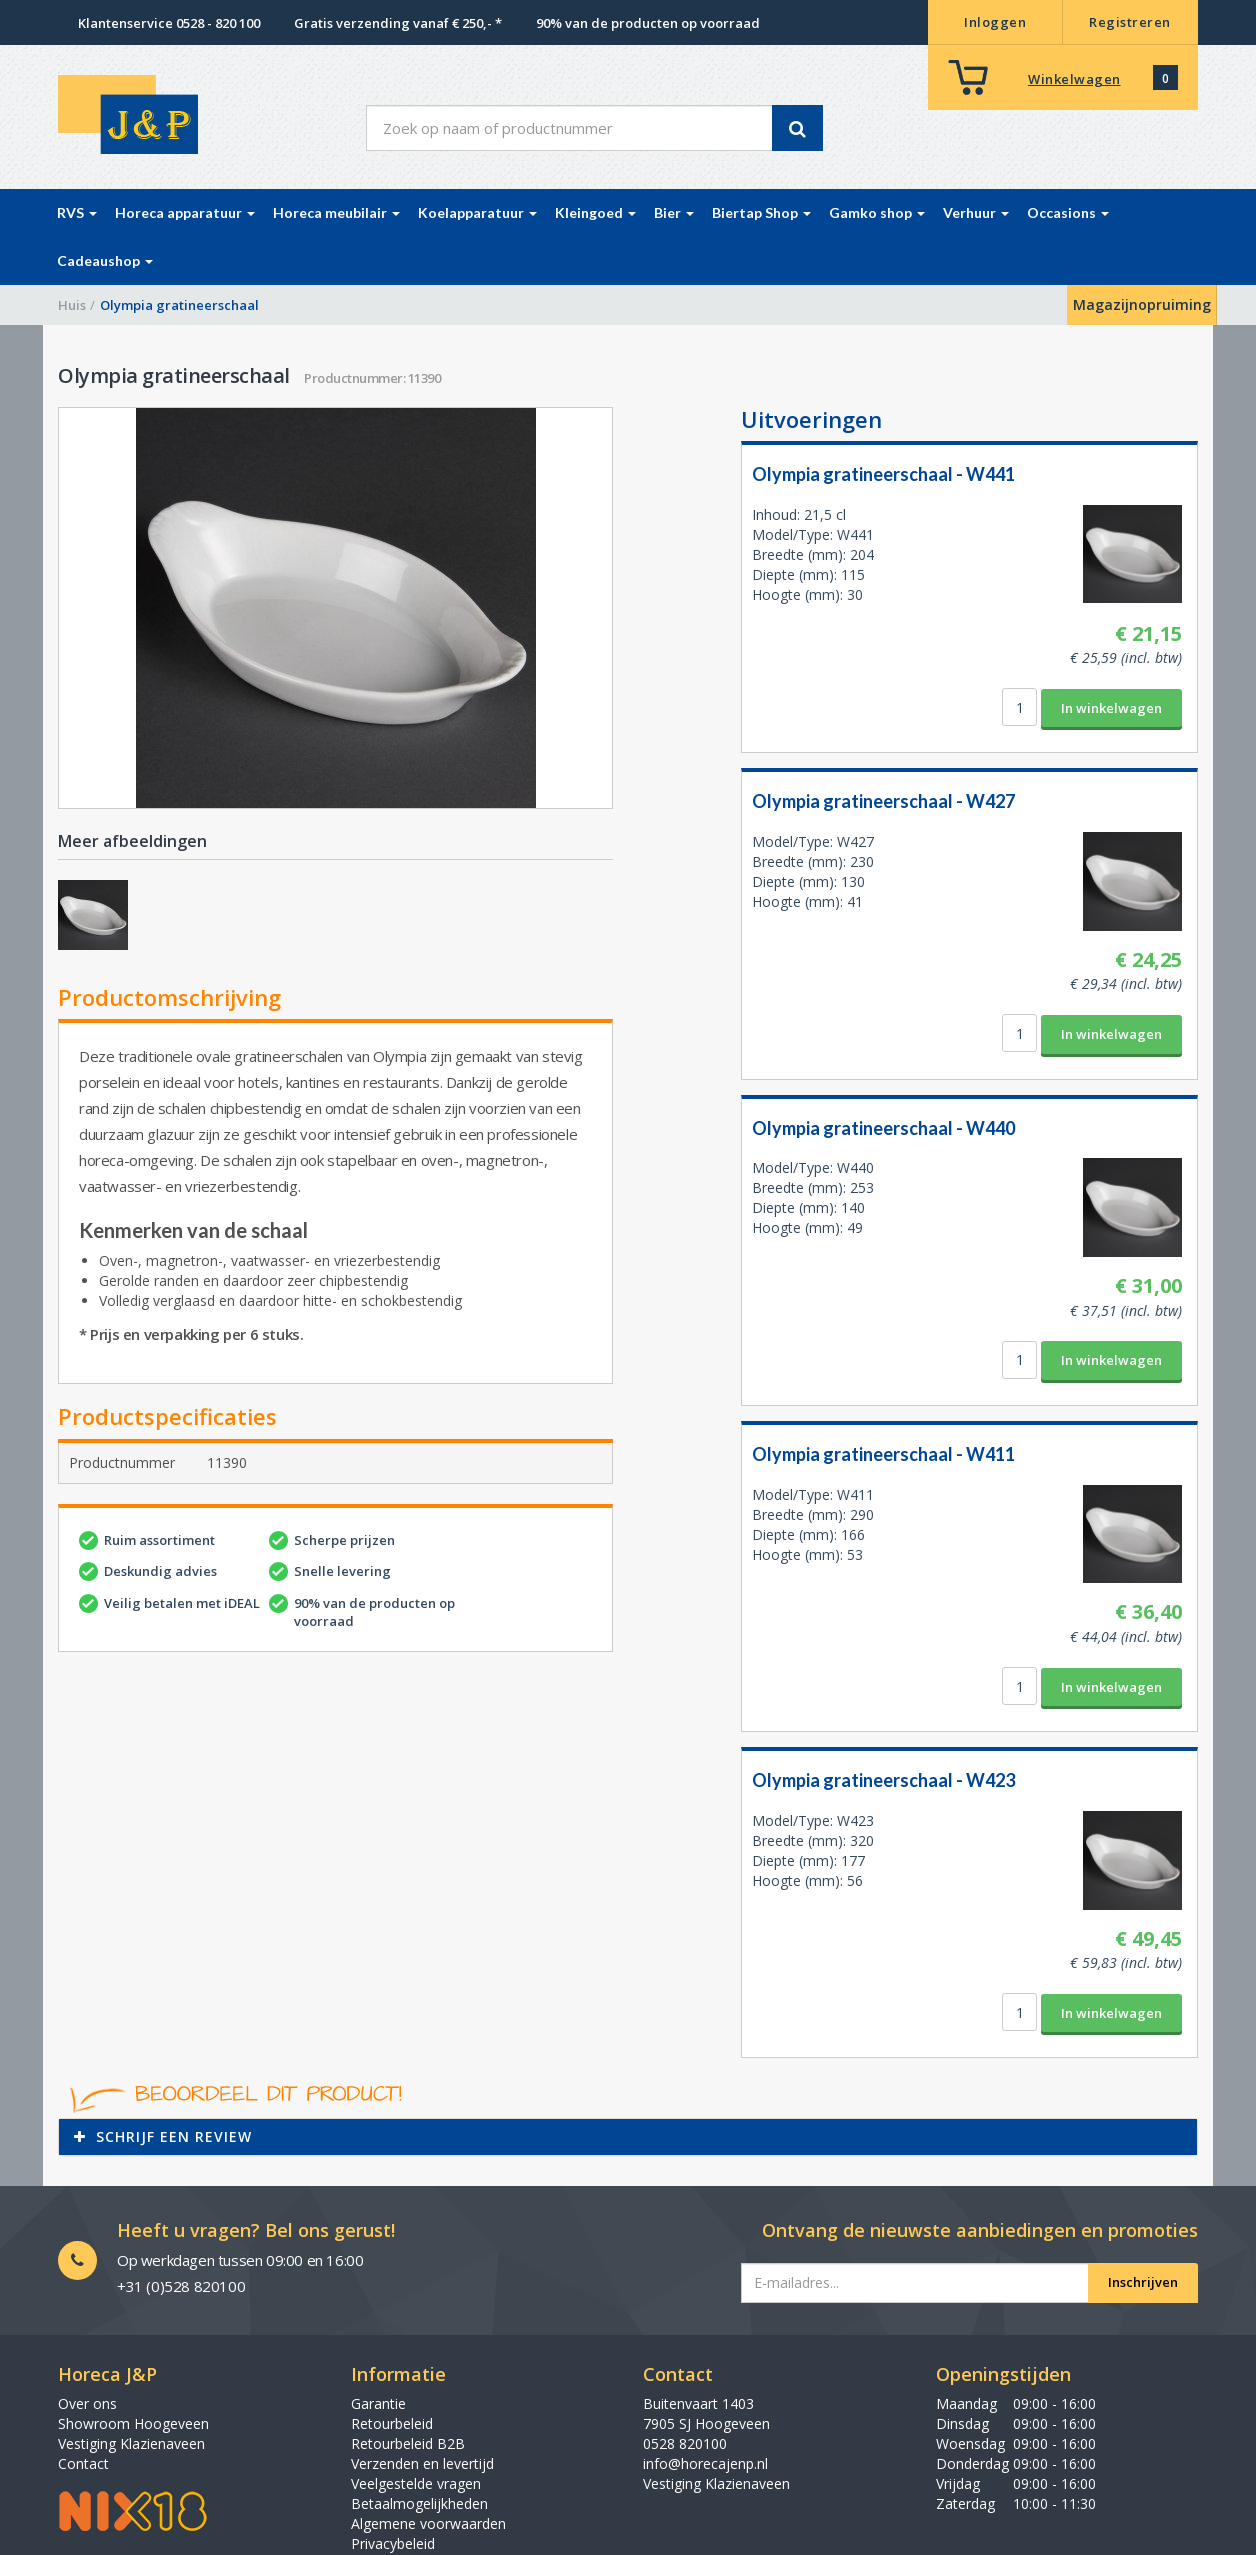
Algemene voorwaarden (428, 2523)
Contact (83, 2463)
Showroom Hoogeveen (133, 2423)
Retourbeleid (392, 2423)
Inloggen (995, 22)
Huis (72, 305)
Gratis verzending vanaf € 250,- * (398, 23)
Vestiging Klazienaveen (131, 2443)
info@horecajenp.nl (705, 2463)
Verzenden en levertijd (422, 2463)
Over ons (87, 2403)
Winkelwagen (1074, 79)
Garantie (378, 2403)
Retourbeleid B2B (408, 2443)
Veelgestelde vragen (416, 2483)
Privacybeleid (393, 2543)
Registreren (1130, 22)
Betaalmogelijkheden (419, 2503)
